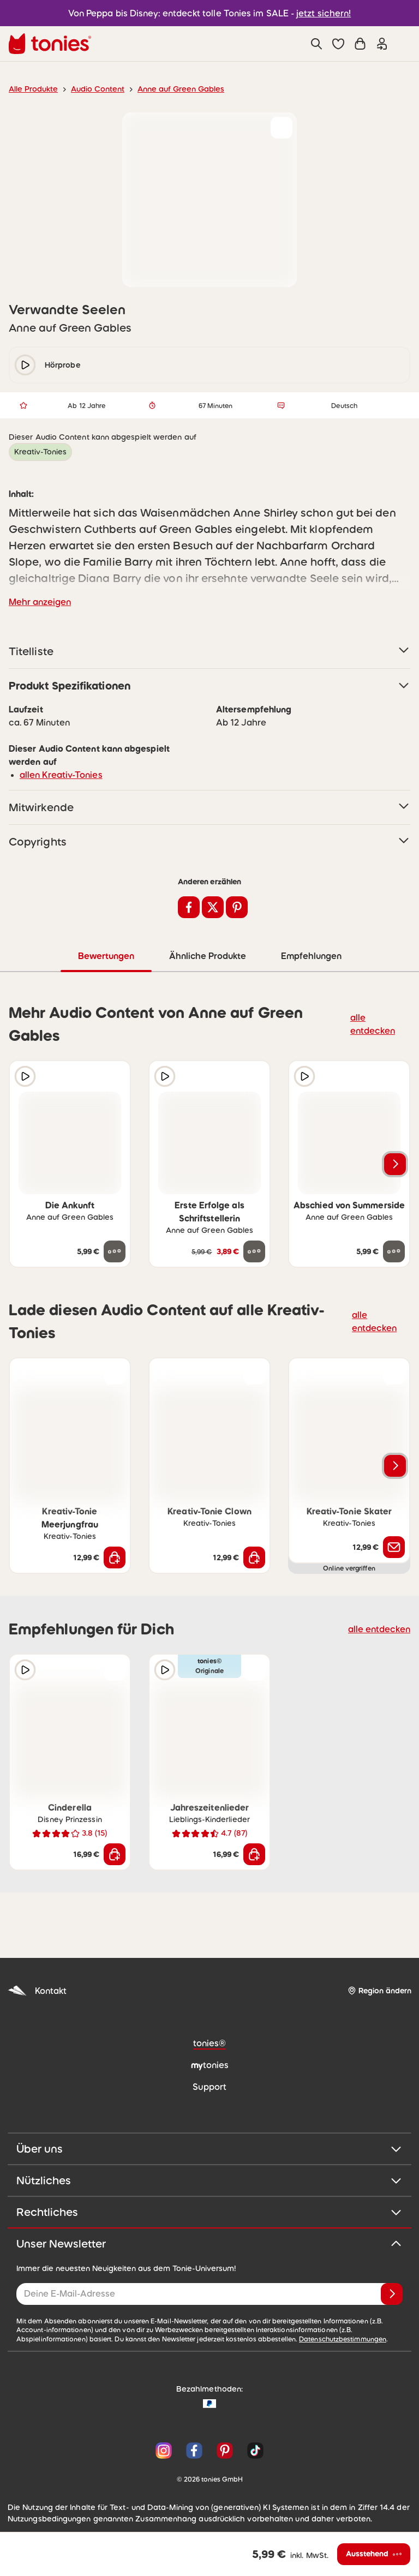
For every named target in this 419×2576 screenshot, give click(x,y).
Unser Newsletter (209, 2243)
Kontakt (36, 1990)
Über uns (209, 2148)
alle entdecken (375, 1023)
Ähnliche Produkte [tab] (206, 955)
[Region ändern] (379, 1990)
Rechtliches (209, 2211)
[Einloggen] (381, 43)
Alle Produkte (31, 89)
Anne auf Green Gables (169, 89)
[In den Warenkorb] (114, 1557)
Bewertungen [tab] (105, 955)
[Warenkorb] (360, 43)
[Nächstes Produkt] (395, 1164)
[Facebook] (194, 2450)
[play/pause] (25, 365)
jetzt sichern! (317, 12)
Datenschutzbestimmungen (218, 2339)
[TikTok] (253, 2450)
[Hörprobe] (25, 1076)
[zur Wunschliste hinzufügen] (281, 128)
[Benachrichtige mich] (394, 1546)
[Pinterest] (225, 2450)
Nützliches (209, 2179)
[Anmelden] (392, 2293)
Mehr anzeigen (38, 601)
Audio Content (91, 89)
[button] (338, 43)
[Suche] (316, 43)
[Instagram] (164, 2450)
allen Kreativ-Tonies (57, 774)
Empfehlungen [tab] (310, 955)
